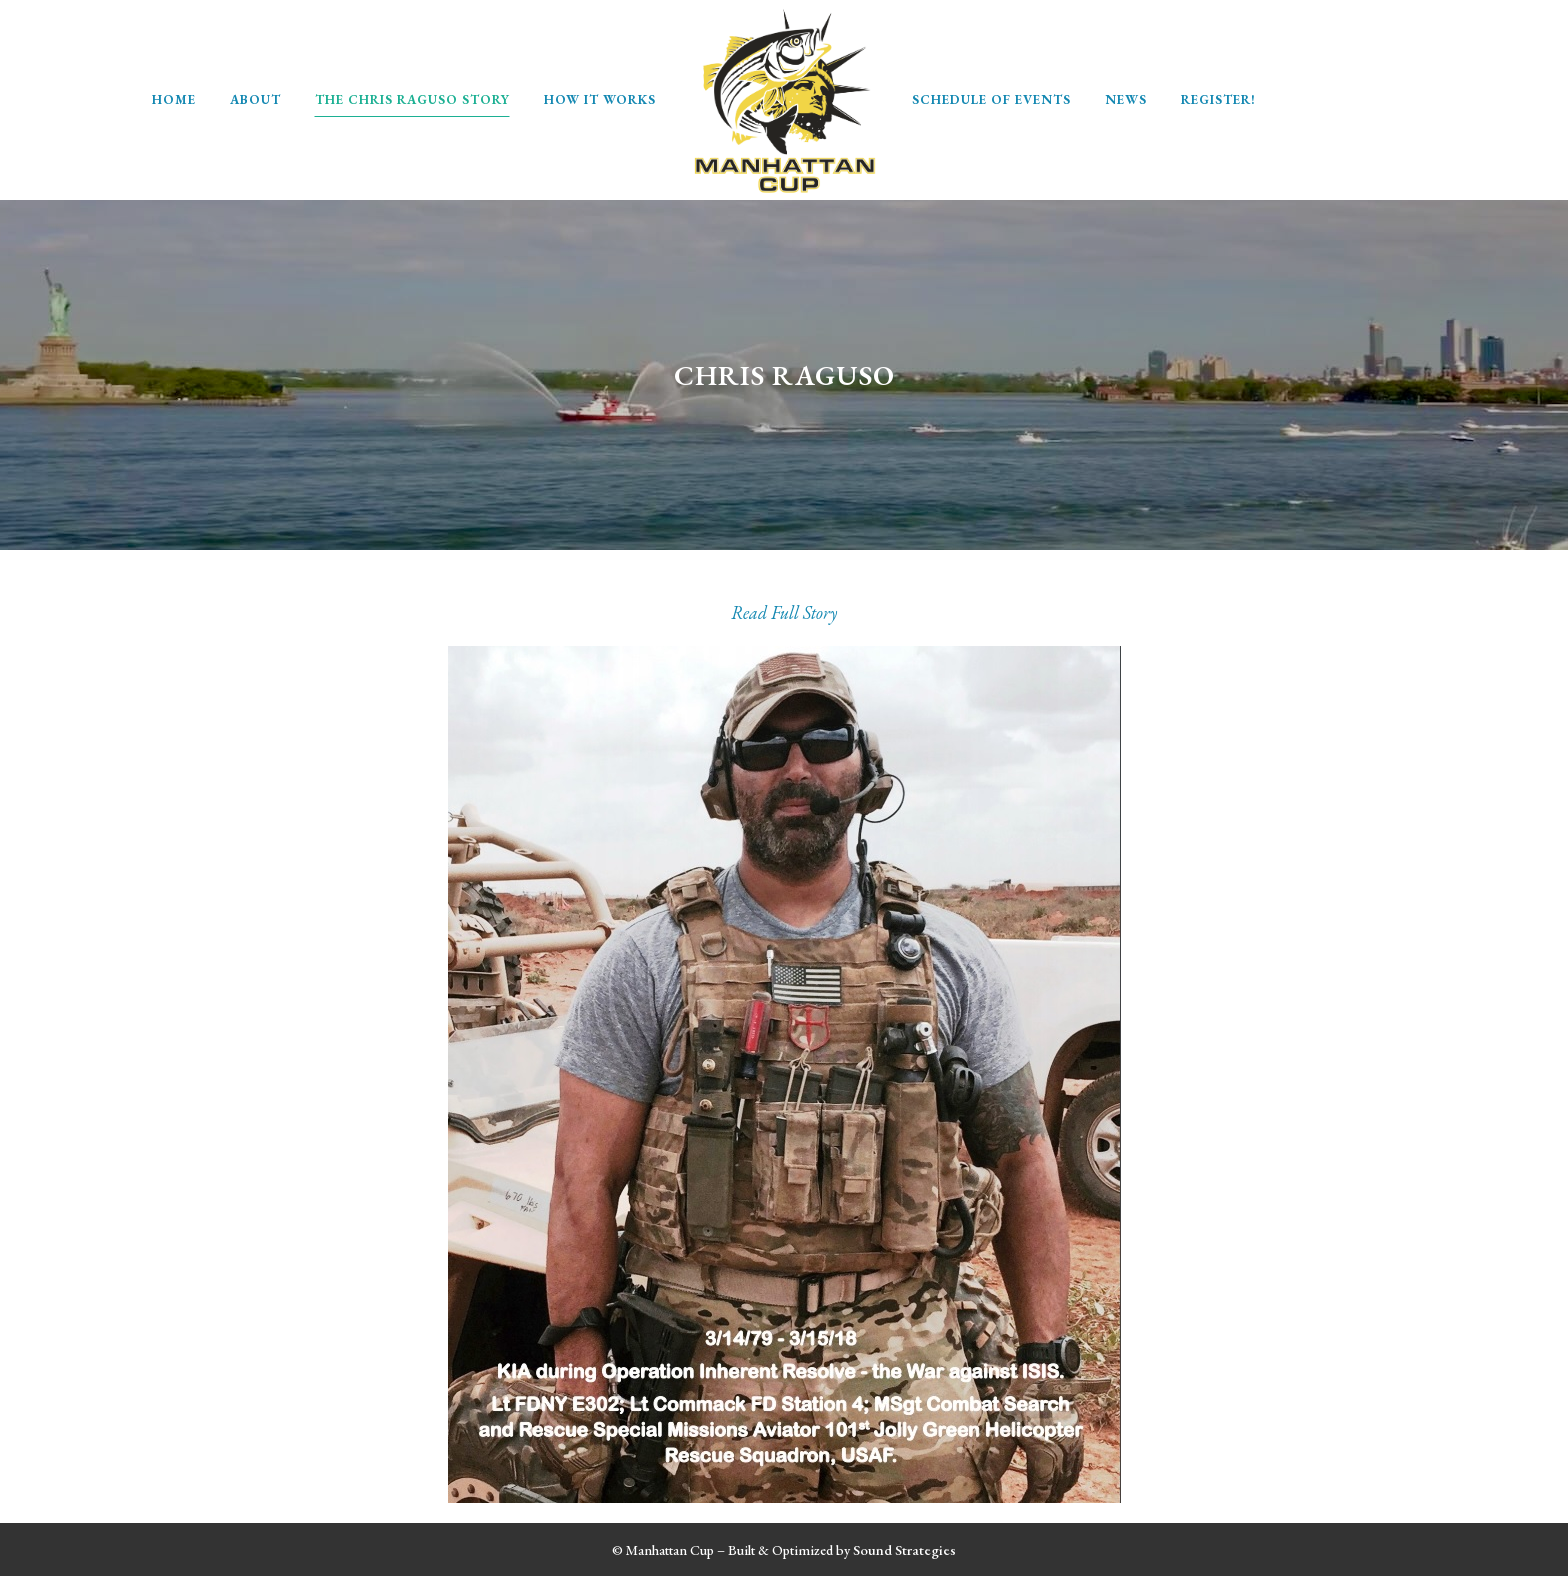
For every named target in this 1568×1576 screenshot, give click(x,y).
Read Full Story (784, 612)
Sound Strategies (904, 1549)
